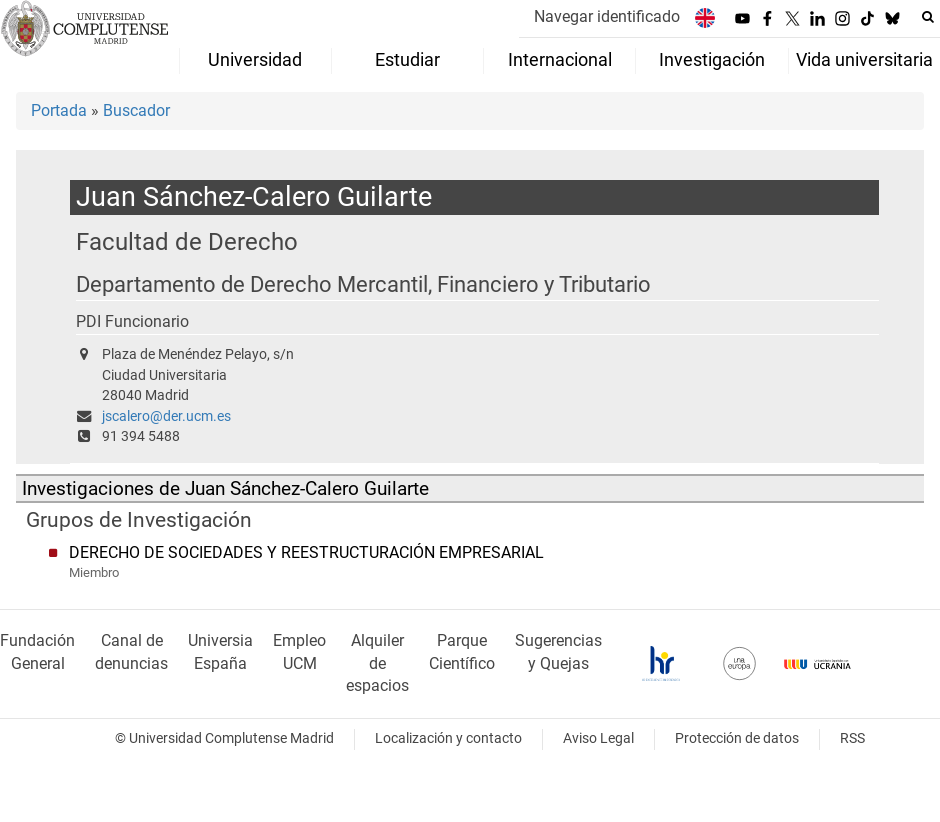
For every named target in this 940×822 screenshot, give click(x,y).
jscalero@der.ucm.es (166, 416)
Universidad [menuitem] (255, 60)
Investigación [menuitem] (712, 60)
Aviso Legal (598, 738)
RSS (852, 738)
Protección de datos (737, 738)
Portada (59, 110)
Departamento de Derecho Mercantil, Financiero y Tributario (363, 284)
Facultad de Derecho (187, 241)
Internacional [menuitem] (560, 60)
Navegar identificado (607, 16)
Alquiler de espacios (377, 663)
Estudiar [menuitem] (407, 60)
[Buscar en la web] (928, 17)
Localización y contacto (448, 738)
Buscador (136, 110)
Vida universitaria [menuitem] (864, 60)
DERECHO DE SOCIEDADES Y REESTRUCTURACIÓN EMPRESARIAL (306, 552)
